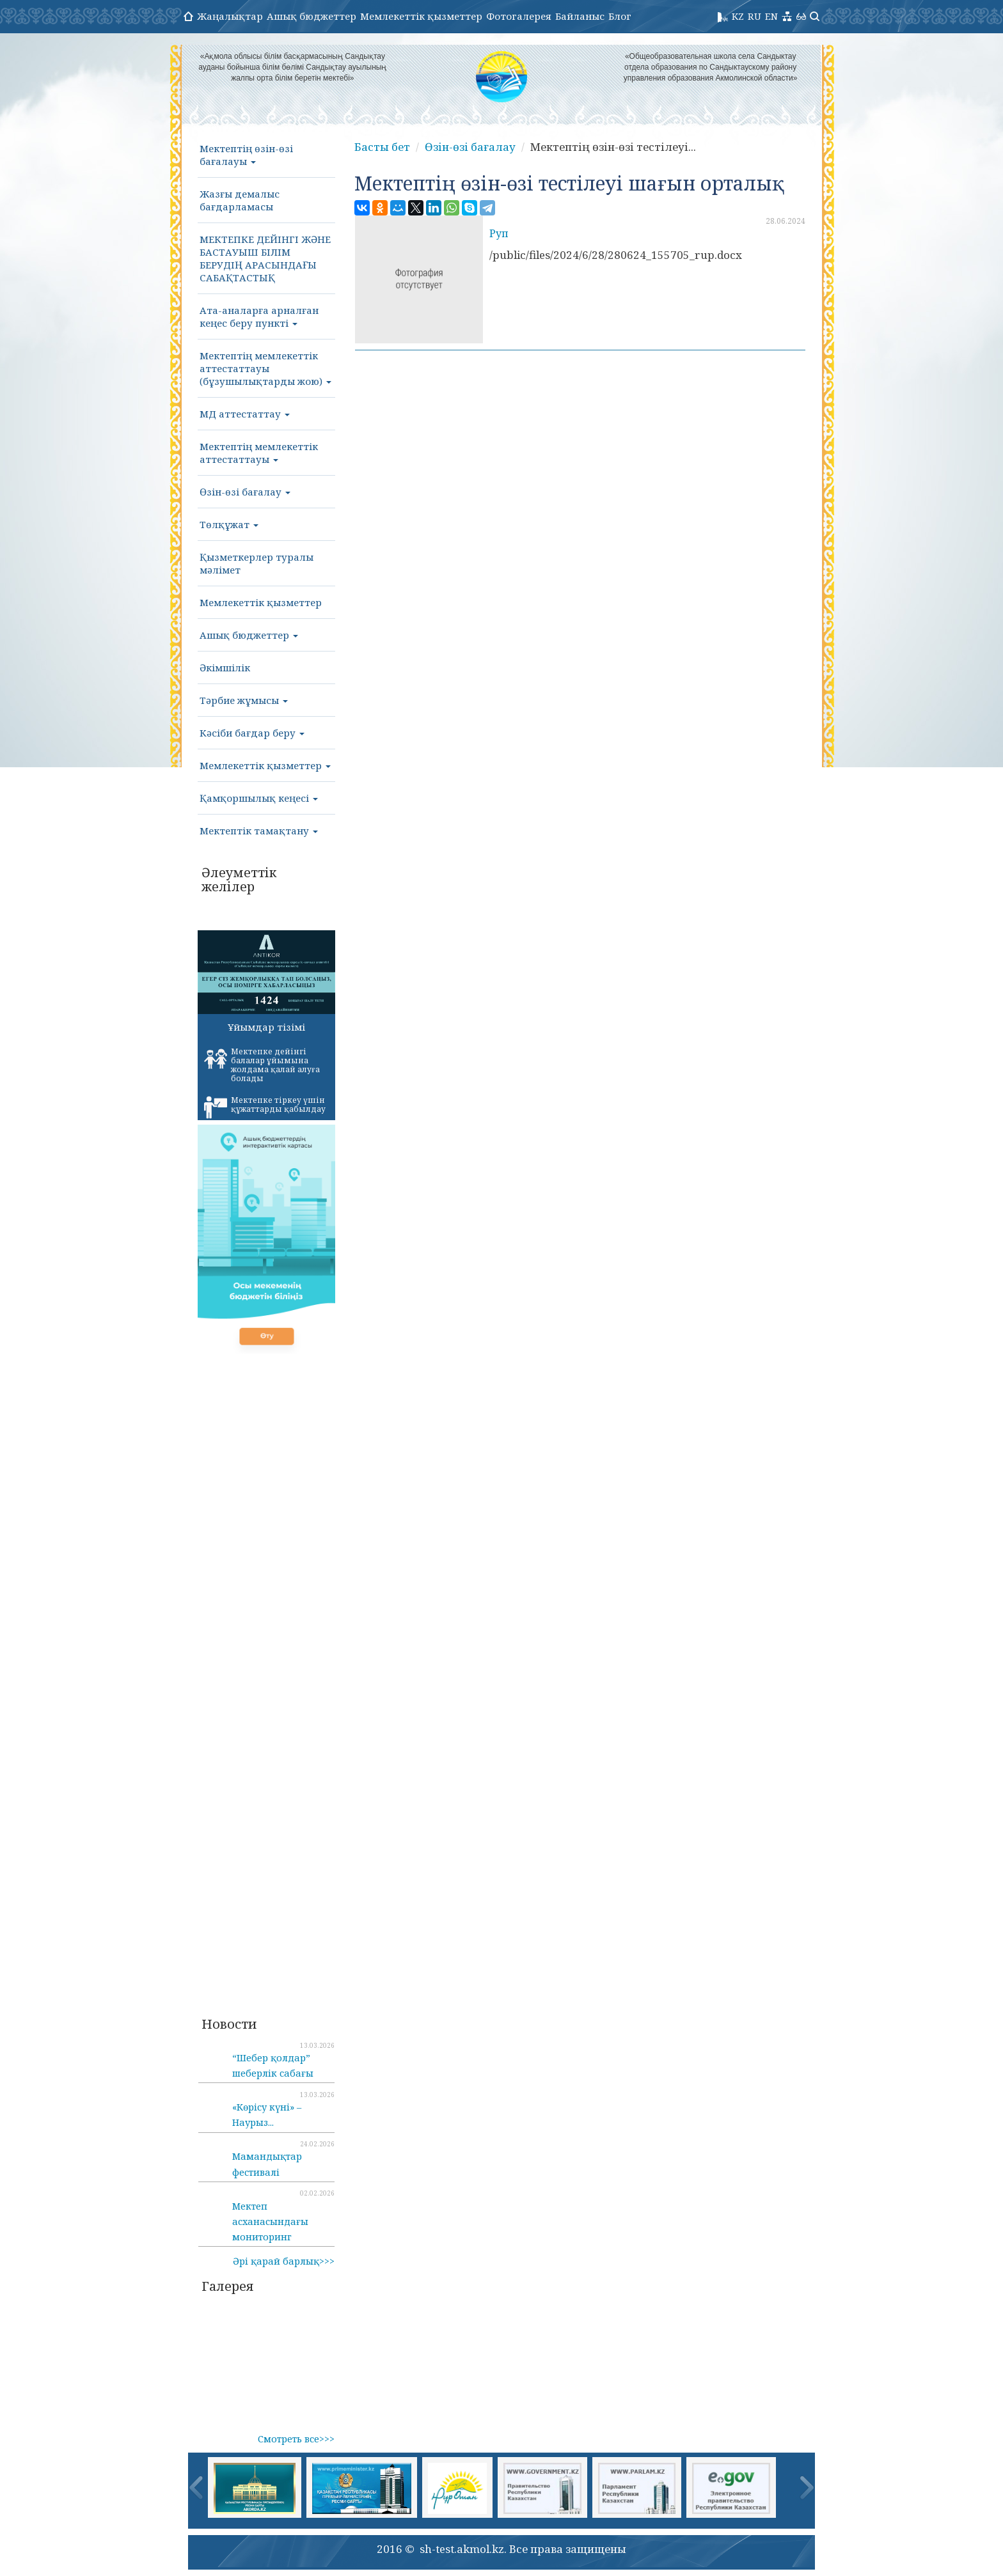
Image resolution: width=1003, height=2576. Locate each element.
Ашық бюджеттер (311, 16)
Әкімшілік (225, 667)
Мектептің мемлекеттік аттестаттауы (259, 452)
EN (771, 16)
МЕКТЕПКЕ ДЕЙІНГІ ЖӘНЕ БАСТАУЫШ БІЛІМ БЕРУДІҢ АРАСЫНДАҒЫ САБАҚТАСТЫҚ (265, 258)
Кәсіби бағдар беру (252, 732)
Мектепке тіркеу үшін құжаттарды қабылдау (265, 1107)
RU (754, 16)
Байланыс (579, 16)
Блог (619, 16)
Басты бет (382, 146)
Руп (499, 233)
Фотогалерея (518, 16)
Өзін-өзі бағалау (245, 491)
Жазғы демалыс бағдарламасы (240, 200)
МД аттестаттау (245, 413)
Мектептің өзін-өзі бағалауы (246, 155)
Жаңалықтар (230, 16)
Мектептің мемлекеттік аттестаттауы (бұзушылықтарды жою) (265, 368)
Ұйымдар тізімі (266, 1026)
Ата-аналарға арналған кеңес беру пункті (259, 316)
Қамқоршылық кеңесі (259, 798)
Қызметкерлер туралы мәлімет (256, 563)
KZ (738, 16)
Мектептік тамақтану (259, 830)
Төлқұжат (229, 524)
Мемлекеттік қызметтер (421, 16)
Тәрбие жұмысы (244, 700)
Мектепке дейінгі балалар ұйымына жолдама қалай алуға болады (262, 1065)
